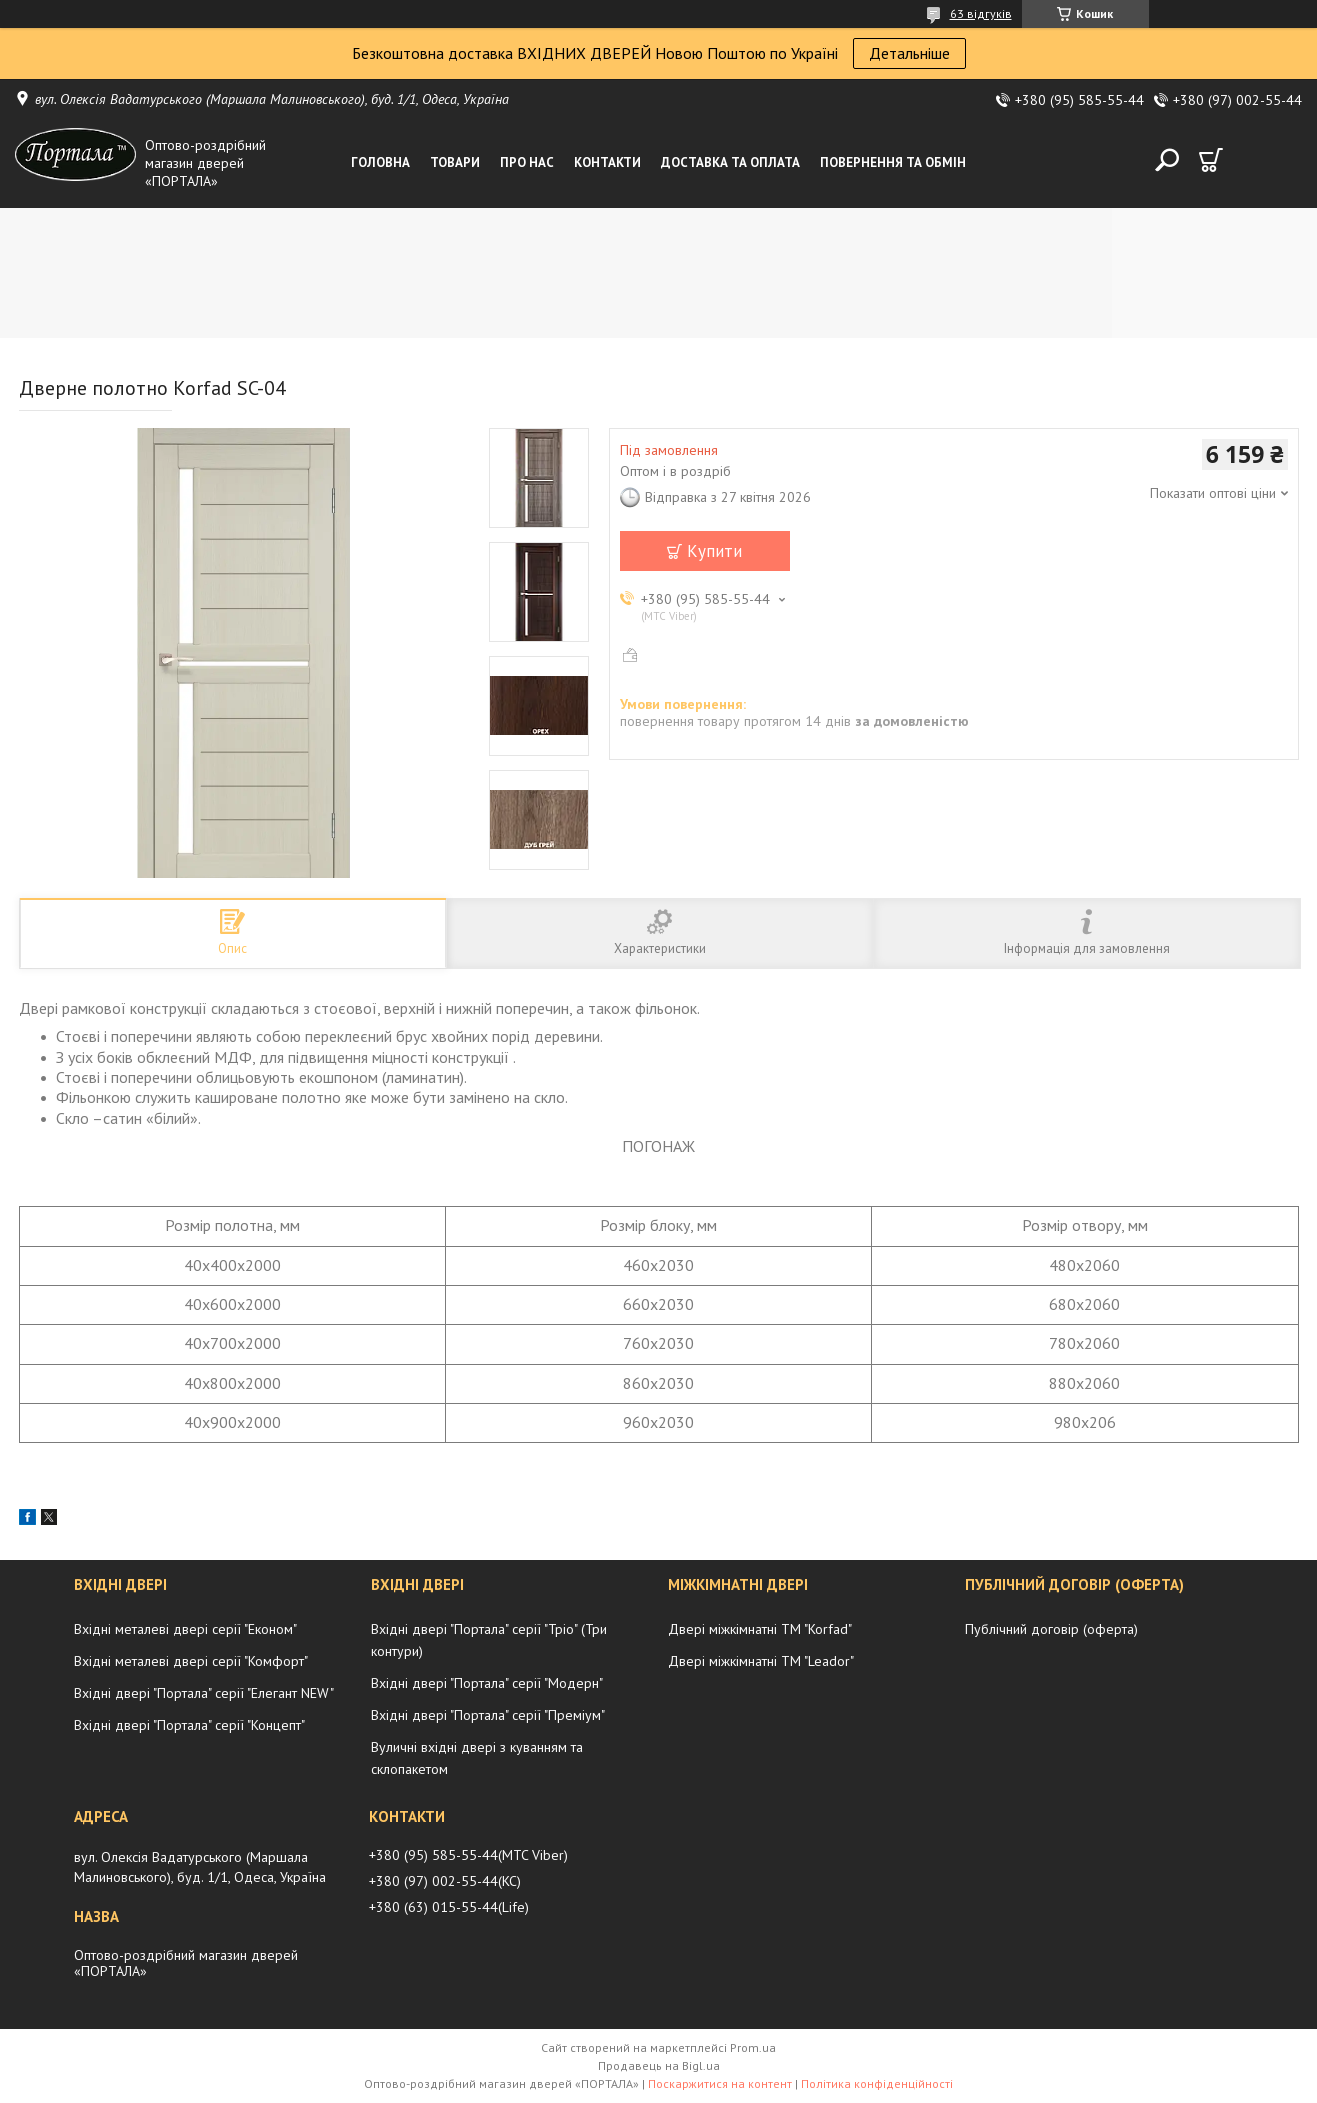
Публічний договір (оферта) (1051, 1629)
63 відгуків (981, 13)
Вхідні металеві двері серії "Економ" (185, 1629)
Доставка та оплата (730, 162)
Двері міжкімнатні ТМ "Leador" (761, 1661)
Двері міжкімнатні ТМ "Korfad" (760, 1629)
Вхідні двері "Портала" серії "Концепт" (189, 1725)
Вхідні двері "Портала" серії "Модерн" (487, 1683)
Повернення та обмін (893, 162)
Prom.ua (753, 2047)
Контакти (607, 162)
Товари (455, 162)
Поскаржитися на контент (720, 2083)
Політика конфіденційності (877, 2083)
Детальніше (909, 53)
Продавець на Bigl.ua (659, 2065)
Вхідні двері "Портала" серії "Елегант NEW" (204, 1693)
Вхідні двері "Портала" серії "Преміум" (488, 1715)
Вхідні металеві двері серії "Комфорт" (191, 1661)
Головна (380, 162)
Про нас (527, 162)
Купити (714, 551)
